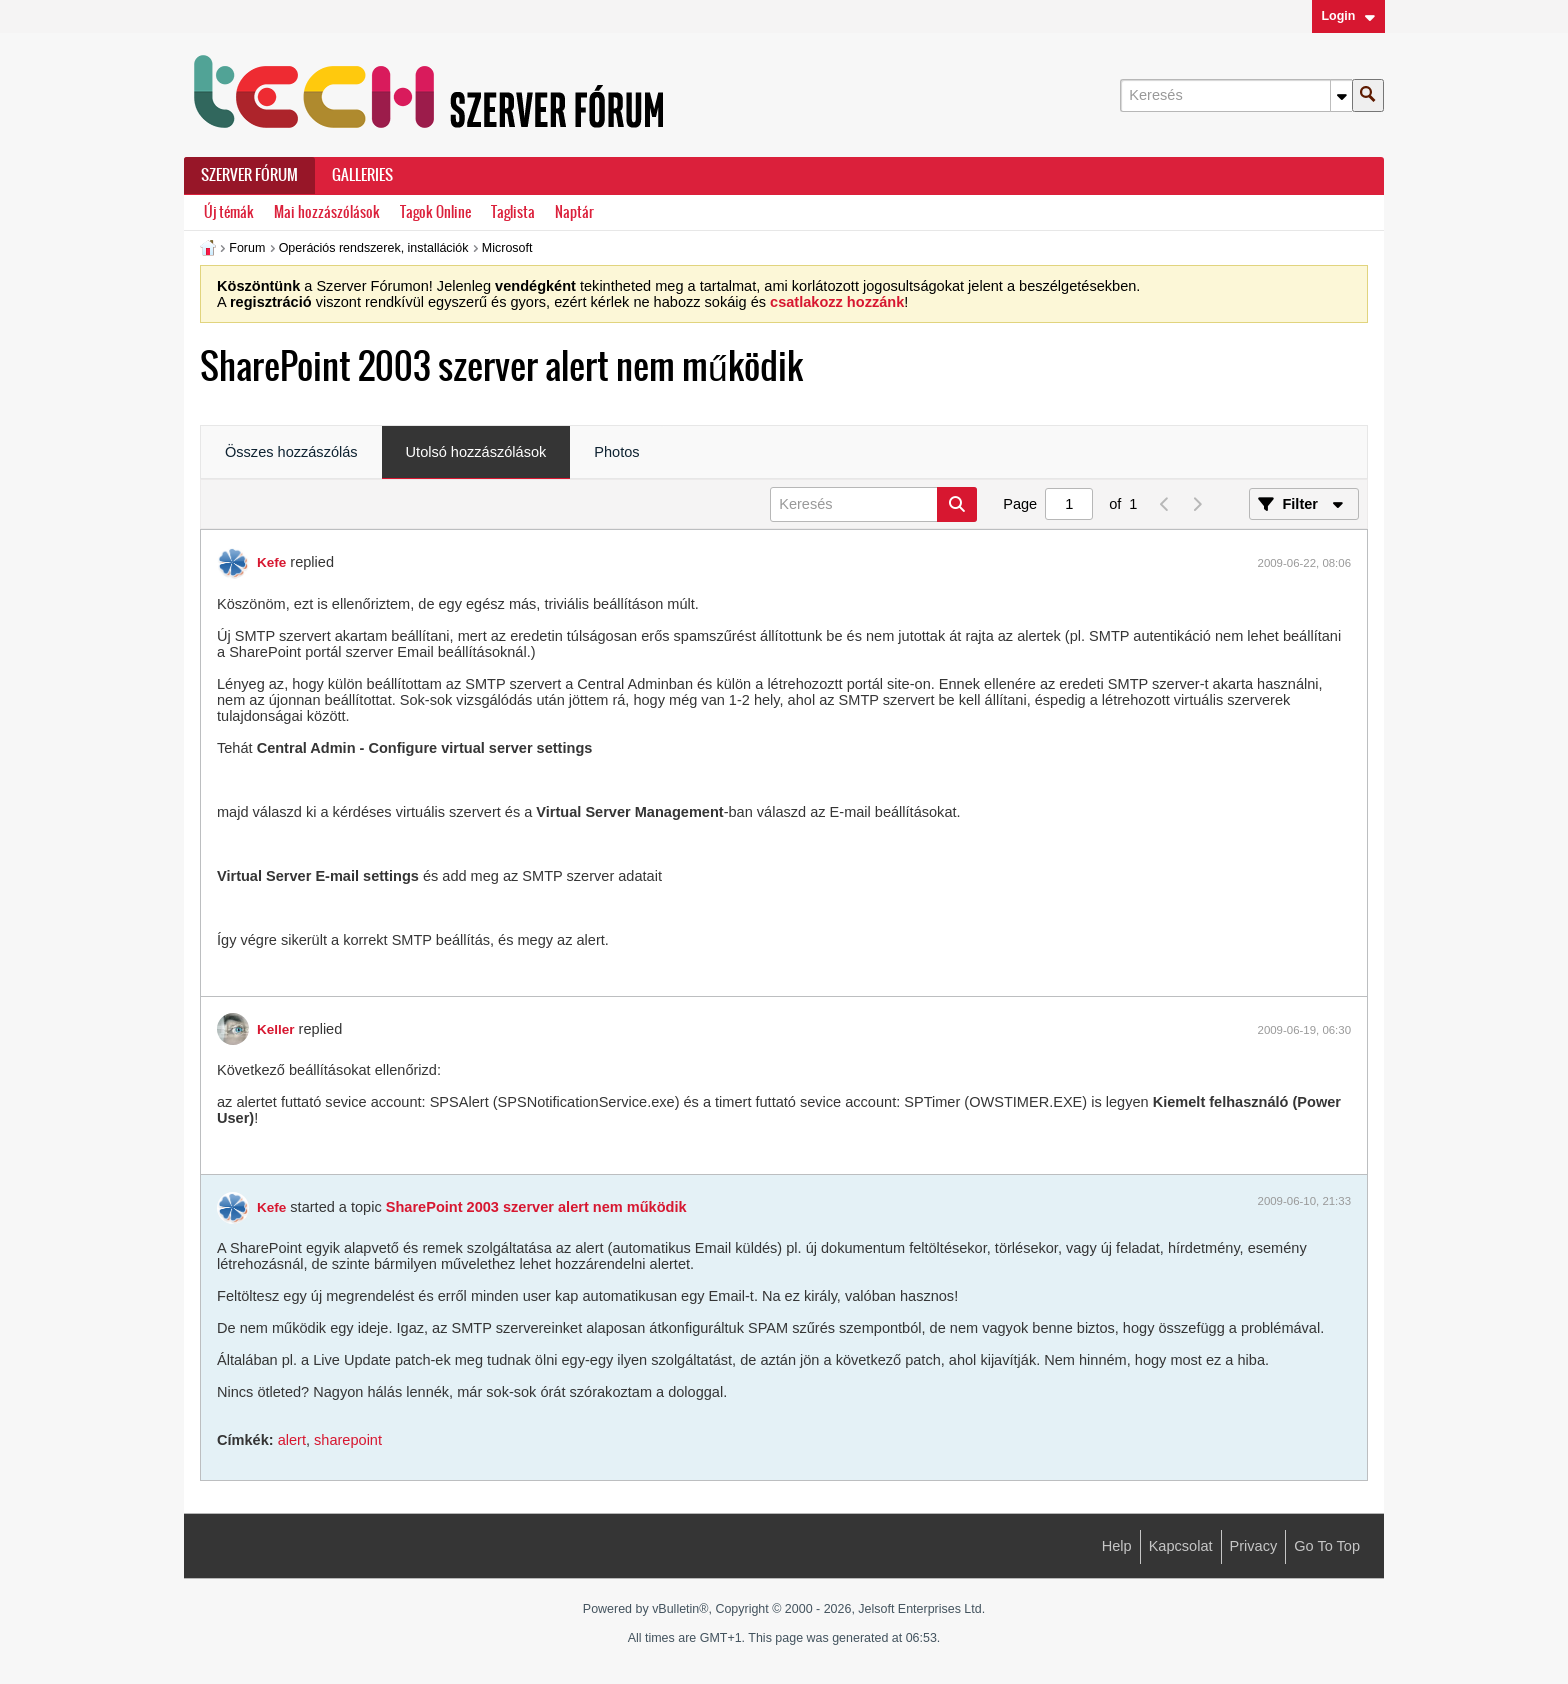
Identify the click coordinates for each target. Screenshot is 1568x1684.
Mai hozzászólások (327, 212)
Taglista (513, 212)
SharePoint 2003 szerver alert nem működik (536, 1207)
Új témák (229, 212)
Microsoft (507, 248)
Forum (247, 248)
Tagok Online (435, 212)
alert (292, 1440)
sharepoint (348, 1440)
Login (1348, 16)
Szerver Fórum (249, 175)
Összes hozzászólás (291, 452)
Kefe (271, 562)
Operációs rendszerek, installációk (374, 248)
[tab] (291, 453)
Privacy (1254, 1546)
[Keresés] (1236, 95)
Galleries (362, 175)
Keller (276, 1029)
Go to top (1327, 1546)
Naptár (574, 212)
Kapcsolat (1181, 1546)
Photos (616, 452)
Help (1117, 1546)
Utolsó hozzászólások (476, 452)
